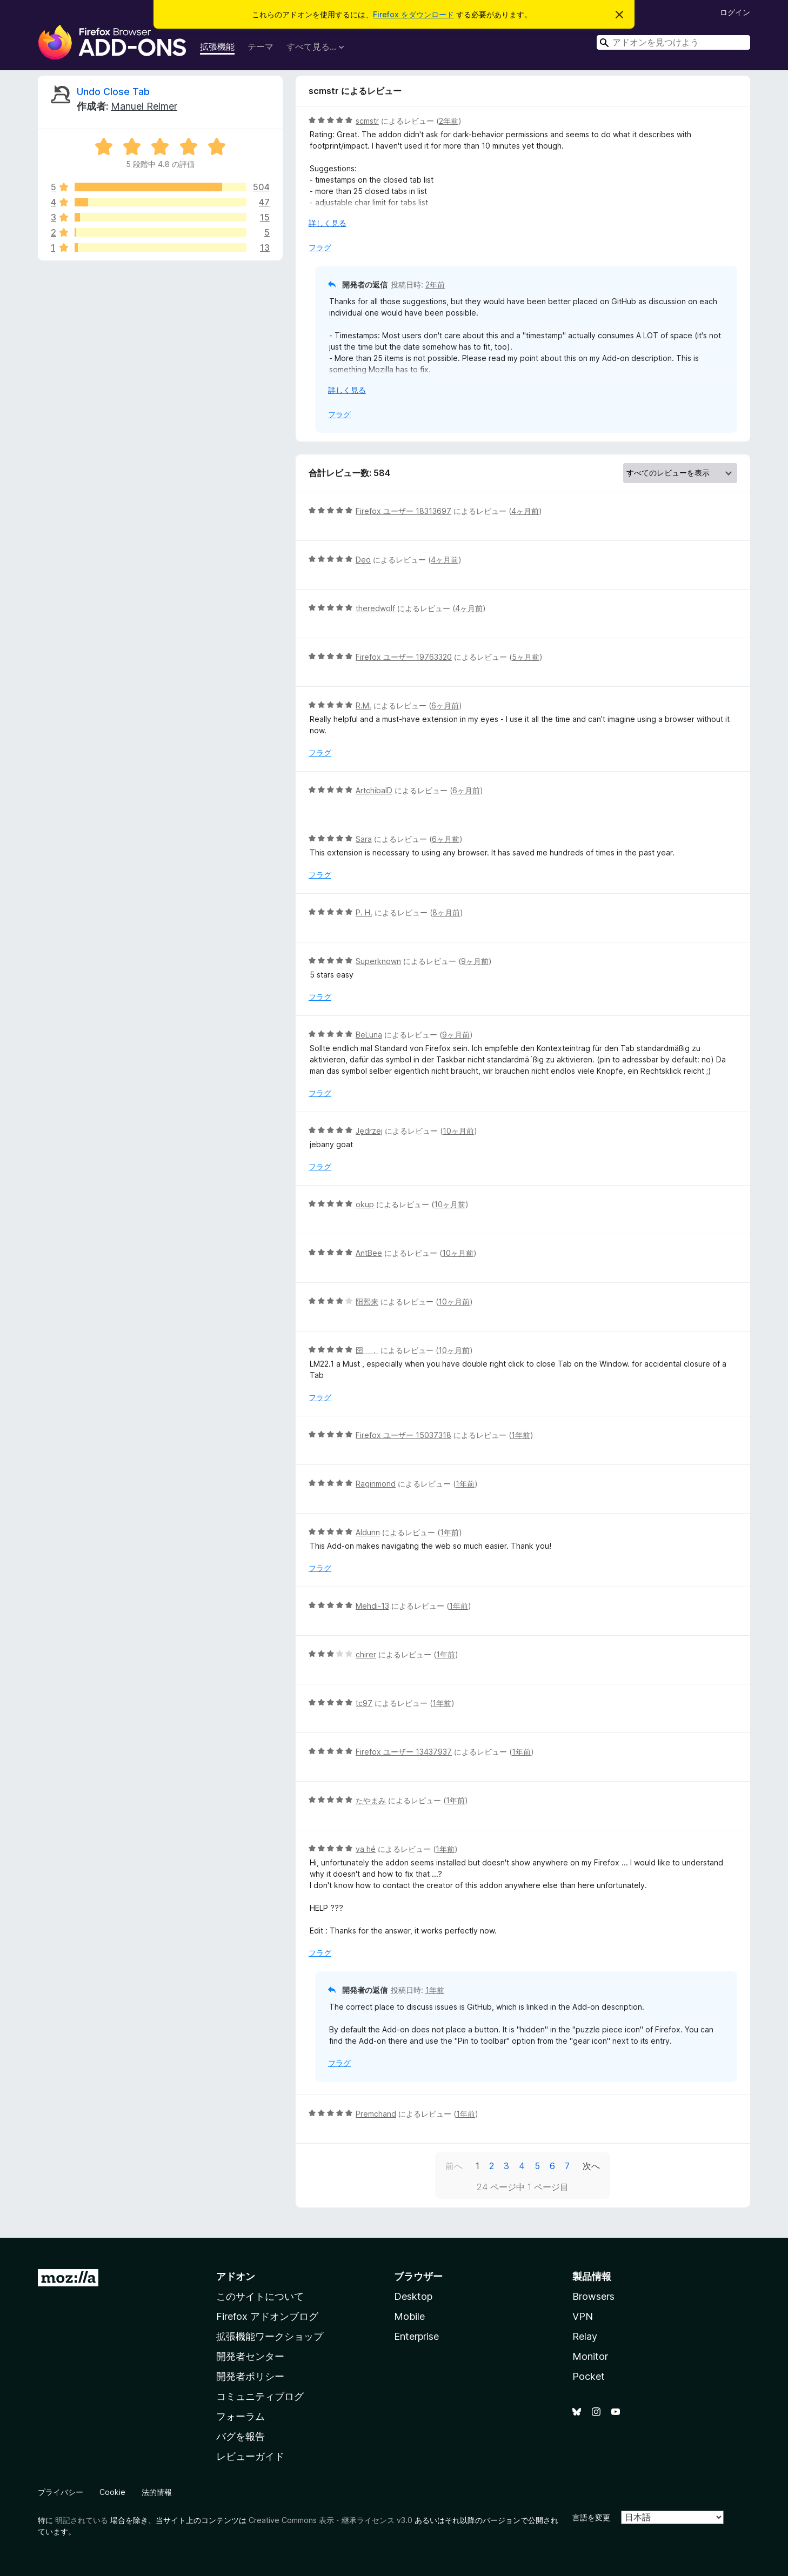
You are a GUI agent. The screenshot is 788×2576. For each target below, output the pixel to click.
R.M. (363, 705)
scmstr (367, 120)
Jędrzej (369, 1130)
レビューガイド (250, 2456)
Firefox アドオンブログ (267, 2316)
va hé (366, 1849)
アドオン (235, 2276)
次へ (591, 2165)
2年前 (448, 120)
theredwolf (375, 608)
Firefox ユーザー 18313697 (403, 511)
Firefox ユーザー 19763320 (404, 656)
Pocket (588, 2376)
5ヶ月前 (525, 656)
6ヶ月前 (445, 705)
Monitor (590, 2356)
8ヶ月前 (446, 912)
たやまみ (371, 1800)
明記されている (81, 2520)
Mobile (409, 2316)
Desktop (413, 2296)
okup (365, 1204)
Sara (364, 839)
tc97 (364, 1703)
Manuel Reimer (144, 106)
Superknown (378, 961)
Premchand (376, 2113)
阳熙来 (367, 1301)
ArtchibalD (374, 790)
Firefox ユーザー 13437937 (404, 1751)
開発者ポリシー (250, 2376)
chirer (366, 1654)
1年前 (520, 1435)
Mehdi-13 (372, 1605)
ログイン (735, 12)
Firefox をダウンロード (413, 14)
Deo (363, 559)
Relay (584, 2336)
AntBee (369, 1252)
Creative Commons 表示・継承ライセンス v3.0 (330, 2520)
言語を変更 (591, 2517)
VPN (582, 2316)
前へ (454, 2165)
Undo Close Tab (113, 91)
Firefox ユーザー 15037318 (403, 1435)
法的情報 (157, 2492)
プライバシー (60, 2492)
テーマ (260, 46)
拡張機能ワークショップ (269, 2336)
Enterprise (416, 2336)
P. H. (364, 912)
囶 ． (367, 1350)
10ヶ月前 (458, 1130)
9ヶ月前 (475, 961)
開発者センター (250, 2356)
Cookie (112, 2492)
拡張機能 (217, 46)
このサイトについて (260, 2296)
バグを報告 (240, 2436)
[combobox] (673, 42)
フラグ (320, 247)
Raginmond (376, 1483)
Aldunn (368, 1532)
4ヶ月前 (525, 511)
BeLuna (369, 1034)
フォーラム (240, 2416)
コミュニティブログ (260, 2396)
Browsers (593, 2296)
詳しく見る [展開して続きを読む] (327, 223)
